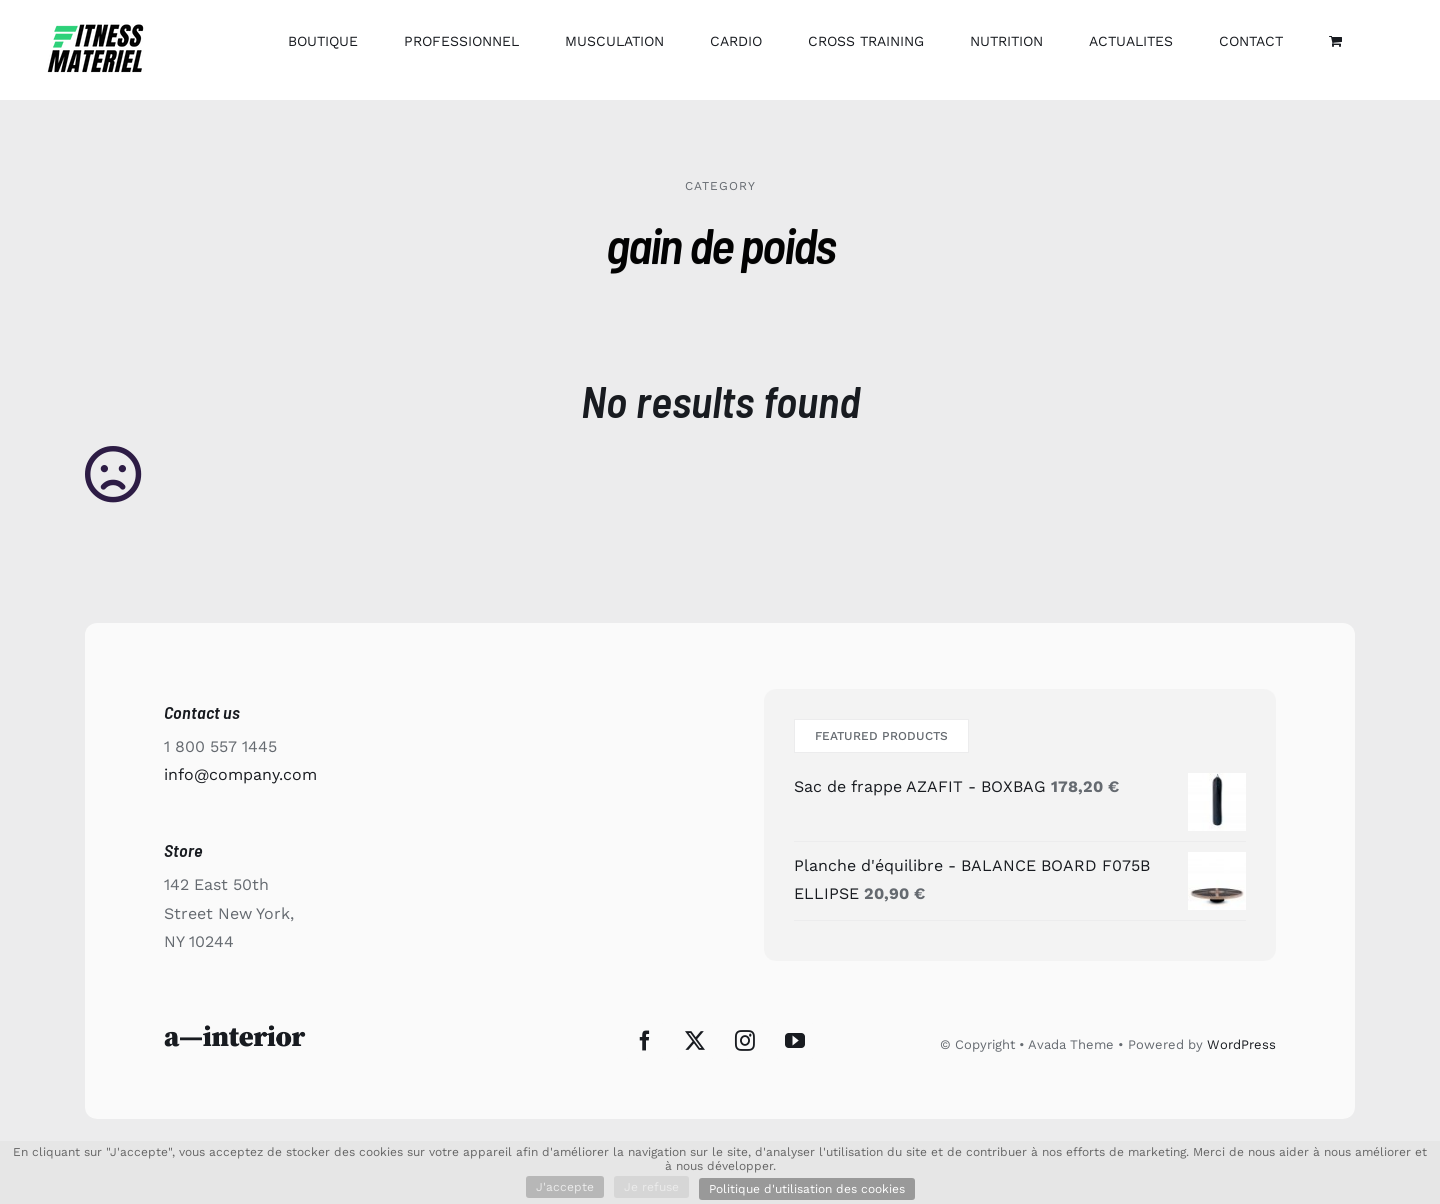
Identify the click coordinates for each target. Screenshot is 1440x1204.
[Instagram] (745, 1041)
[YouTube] (795, 1041)
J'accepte (565, 1187)
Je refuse (651, 1187)
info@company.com (240, 774)
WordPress (1241, 1044)
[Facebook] (645, 1041)
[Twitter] (695, 1041)
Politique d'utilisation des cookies (807, 1189)
